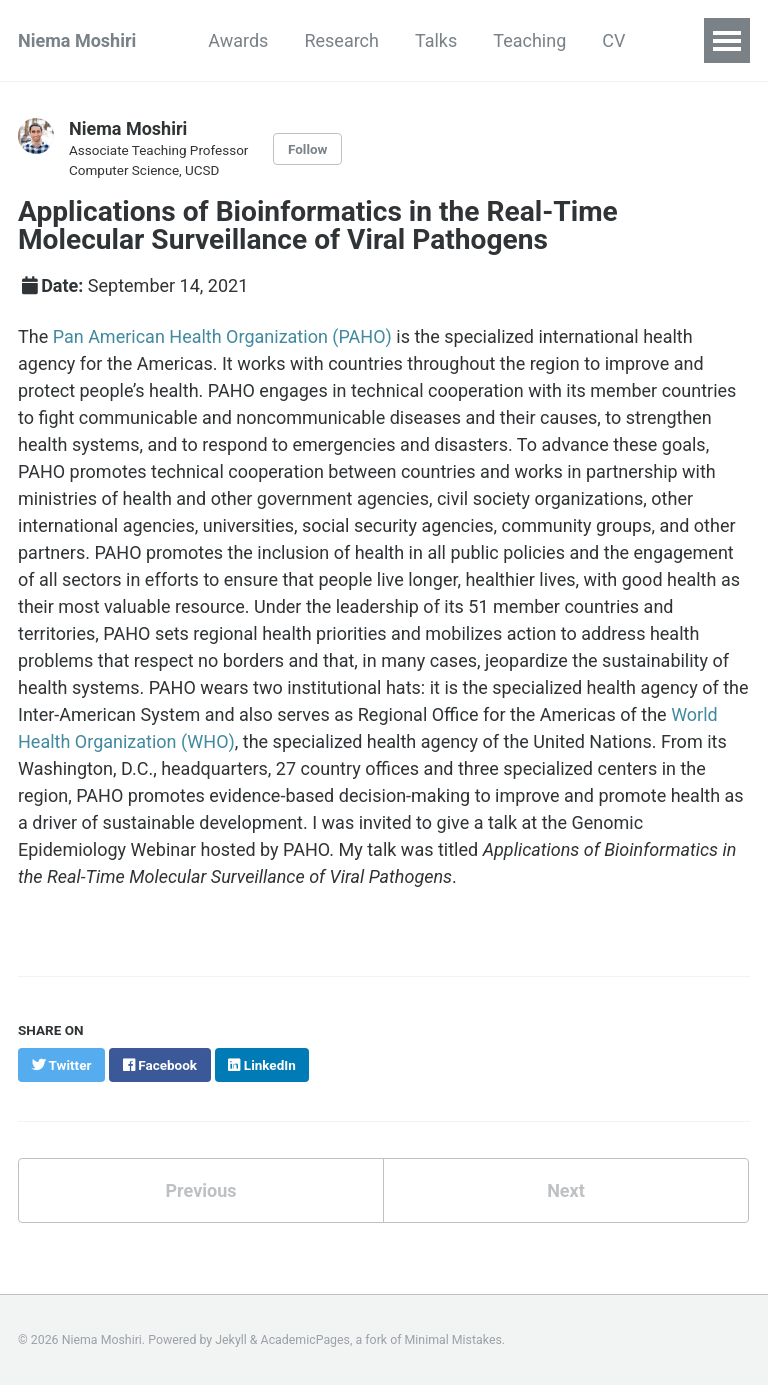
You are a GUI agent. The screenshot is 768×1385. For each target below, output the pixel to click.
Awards (238, 40)
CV (613, 40)
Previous (201, 1190)
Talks (436, 40)
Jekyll (231, 1340)
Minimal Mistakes (453, 1340)
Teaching (529, 40)
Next (566, 1190)
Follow (308, 149)
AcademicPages (305, 1340)
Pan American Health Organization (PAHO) (222, 336)
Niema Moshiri (77, 40)
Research (341, 40)
